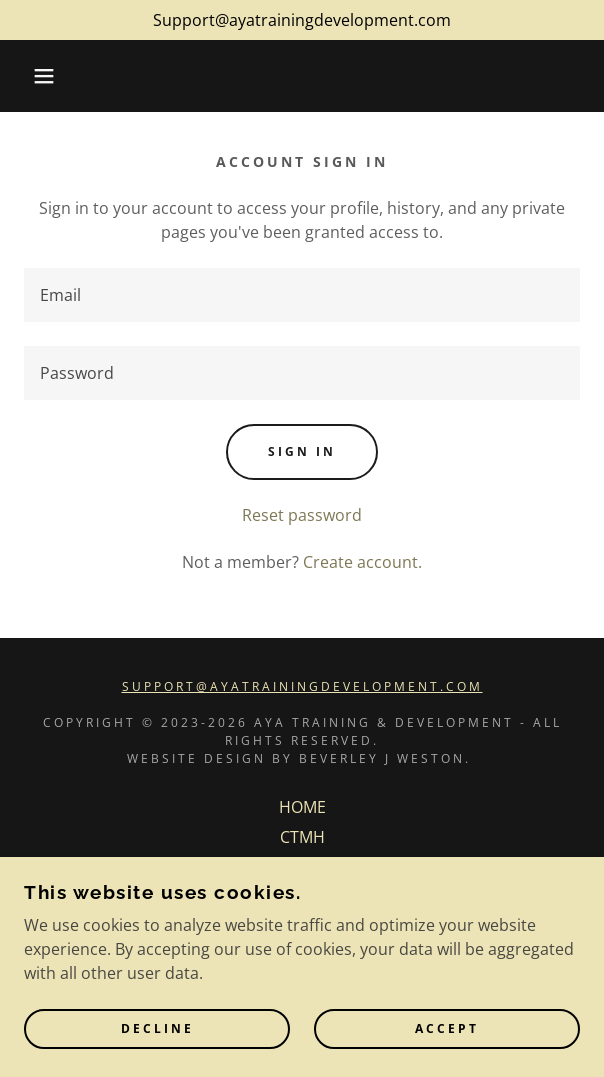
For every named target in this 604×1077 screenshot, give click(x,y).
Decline (157, 1029)
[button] (41, 76)
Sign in (302, 451)
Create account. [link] (362, 562)
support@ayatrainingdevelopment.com (302, 686)
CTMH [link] (302, 837)
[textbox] (302, 295)
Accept (447, 1029)
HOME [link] (302, 807)
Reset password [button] (302, 515)
